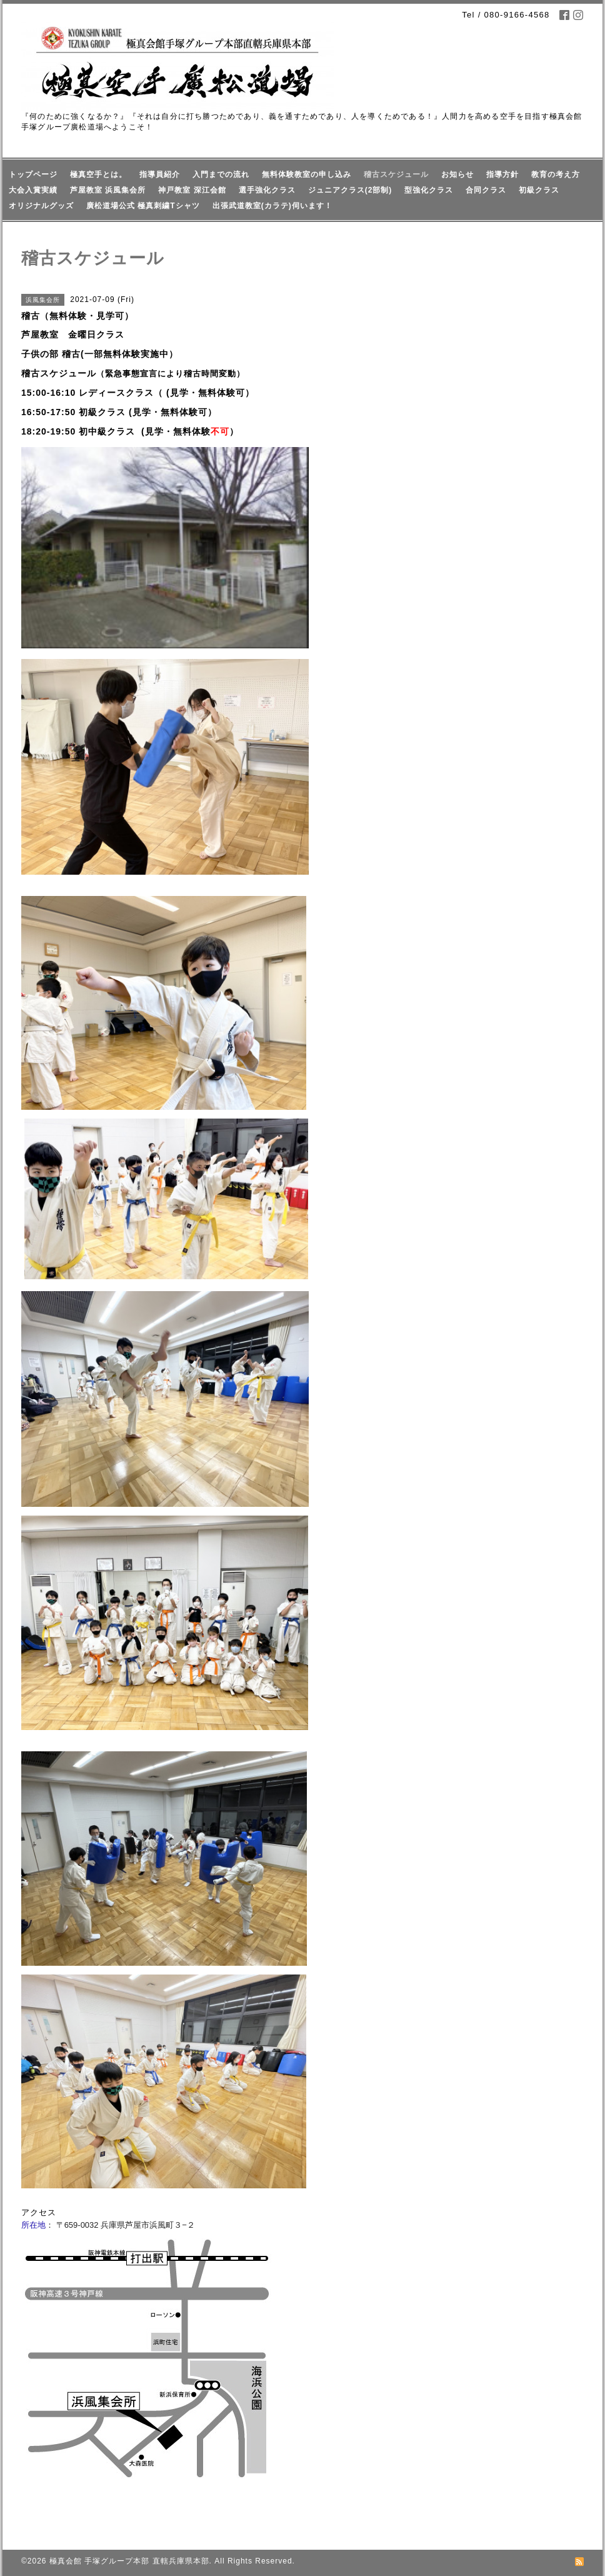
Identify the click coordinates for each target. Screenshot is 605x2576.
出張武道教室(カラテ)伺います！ (272, 205)
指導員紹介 (159, 174)
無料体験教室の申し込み (306, 174)
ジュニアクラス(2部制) (350, 190)
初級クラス (539, 190)
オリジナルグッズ (41, 205)
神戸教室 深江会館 (192, 190)
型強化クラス (428, 190)
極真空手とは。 (98, 174)
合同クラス (486, 190)
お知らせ (457, 174)
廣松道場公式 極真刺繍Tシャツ (143, 205)
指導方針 (502, 174)
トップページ (33, 174)
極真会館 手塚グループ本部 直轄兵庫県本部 (129, 2561)
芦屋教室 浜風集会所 (108, 190)
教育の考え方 (555, 174)
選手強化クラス (267, 190)
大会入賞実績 (33, 190)
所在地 (33, 2225)
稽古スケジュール (396, 174)
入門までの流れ (220, 174)
